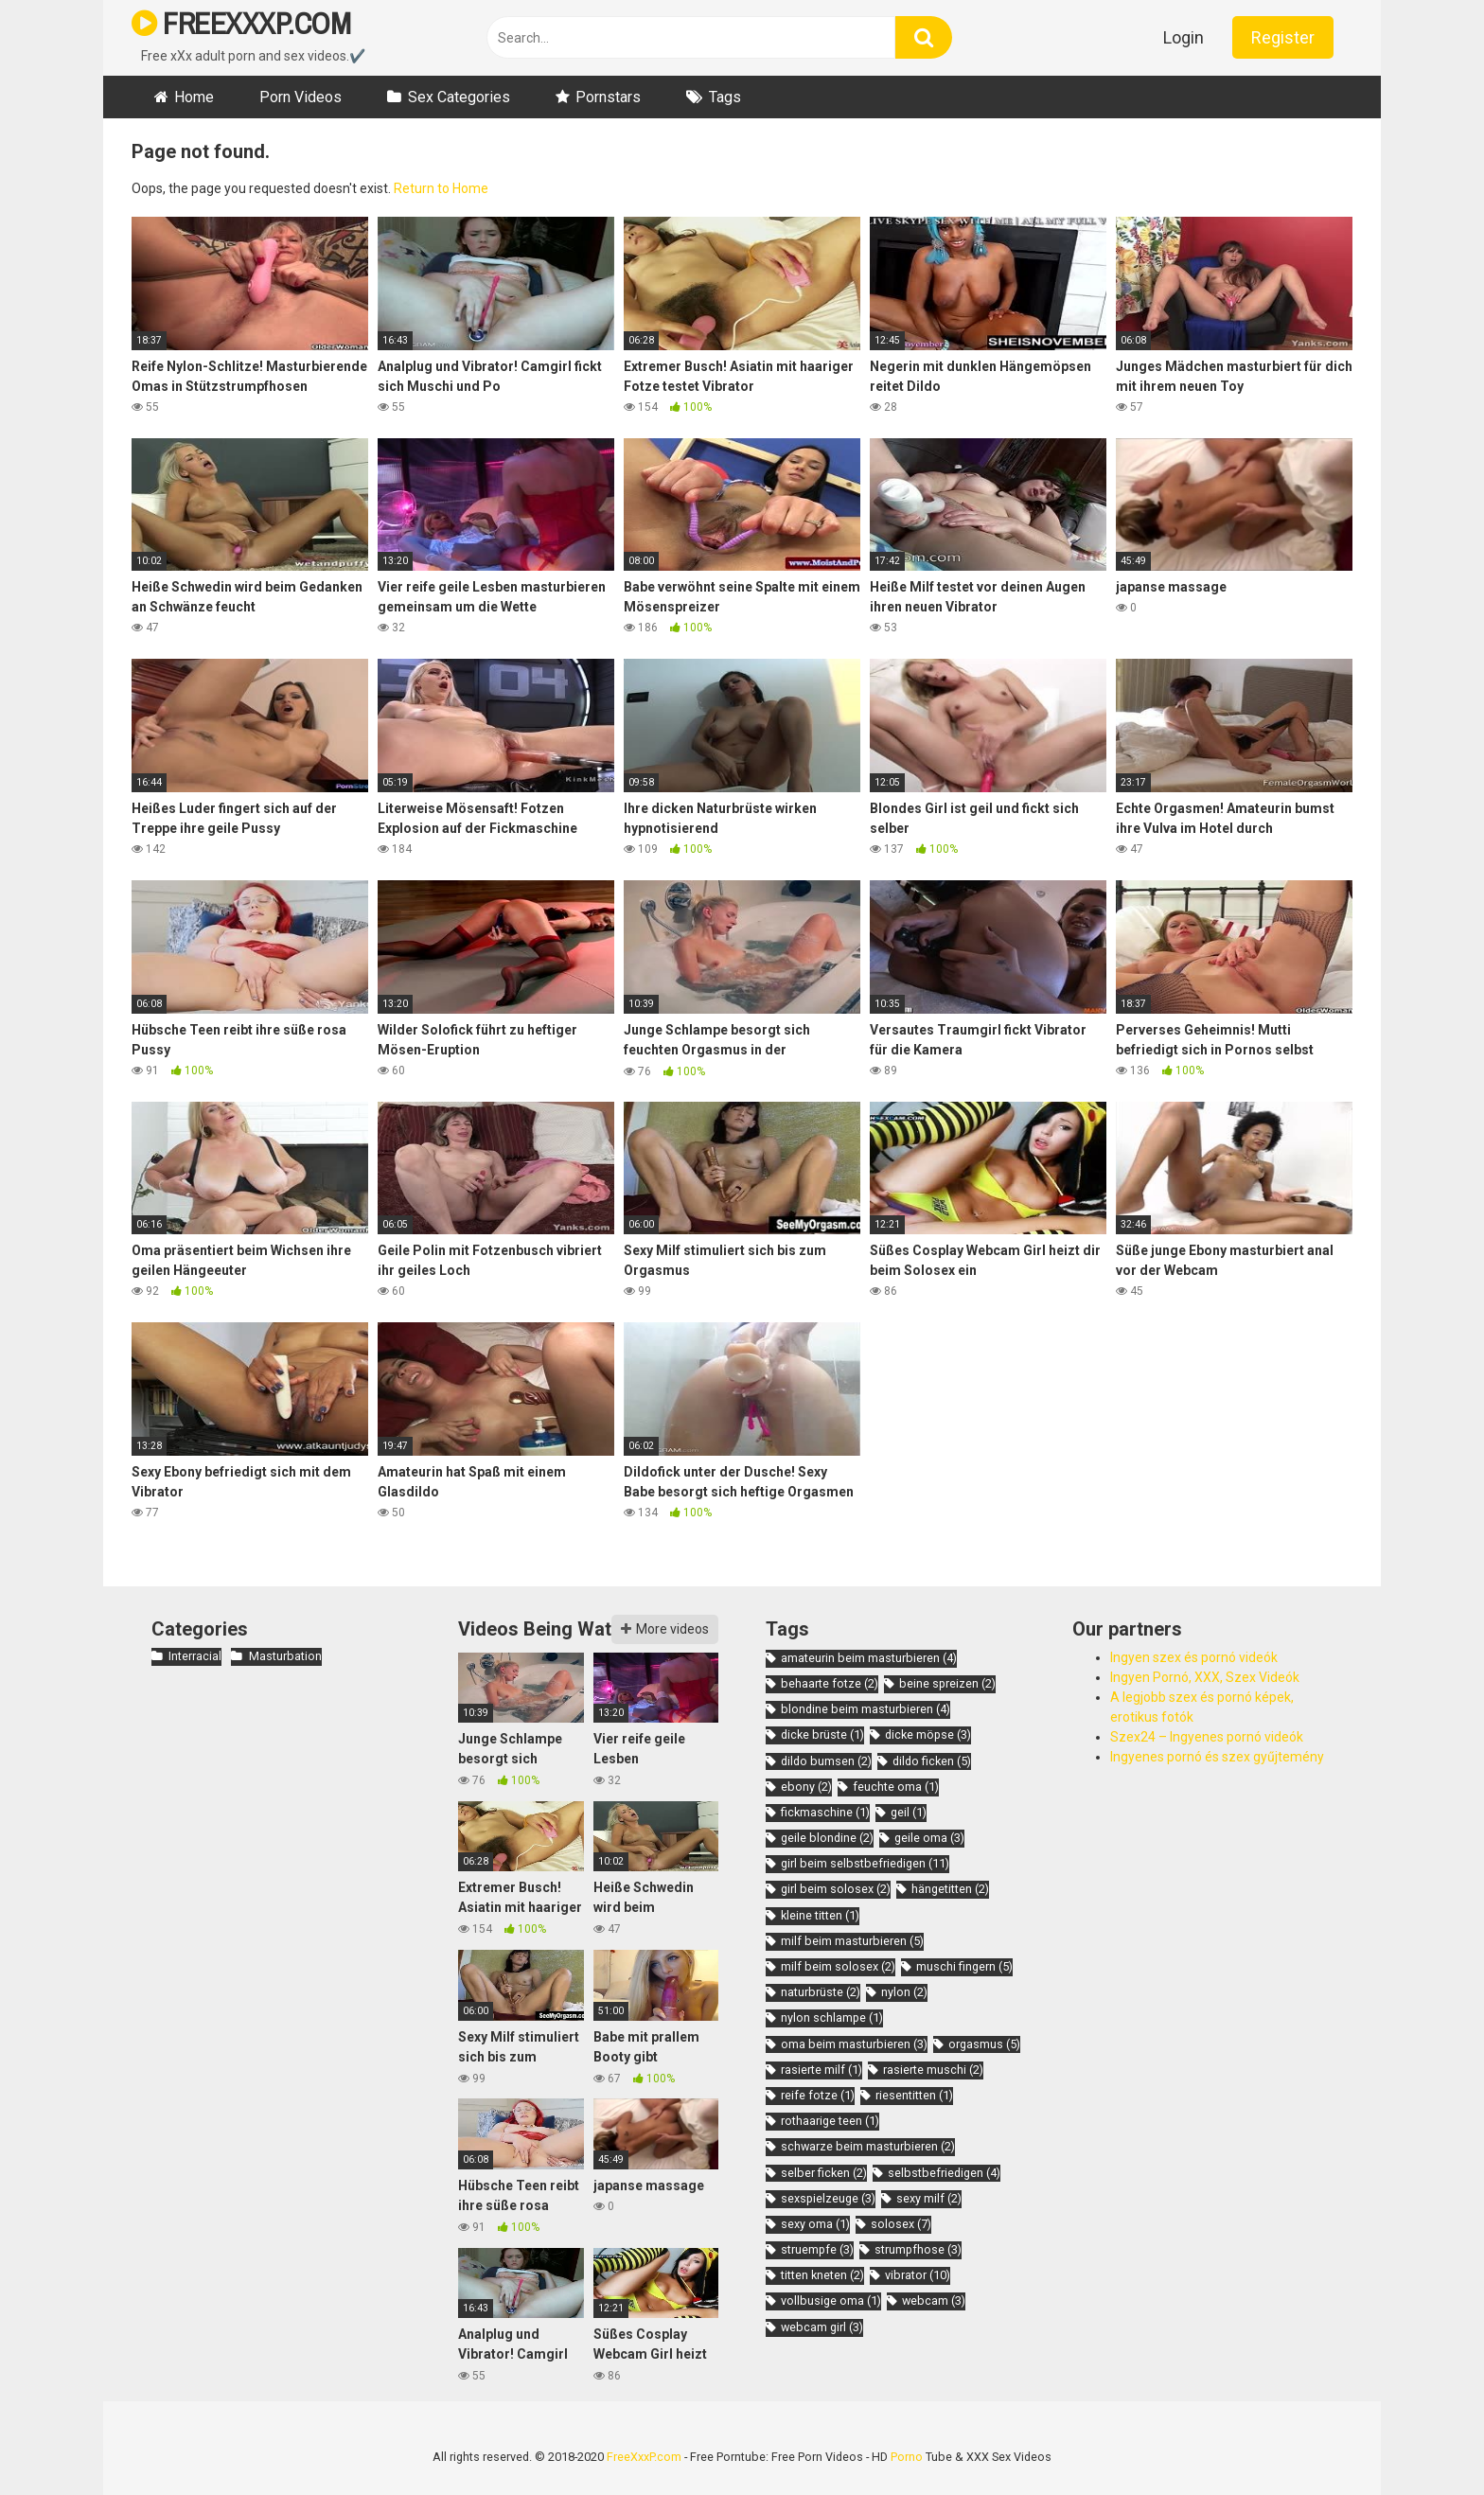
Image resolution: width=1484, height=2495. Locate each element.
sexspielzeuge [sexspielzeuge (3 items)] (828, 2198)
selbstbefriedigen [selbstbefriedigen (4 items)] (944, 2173)
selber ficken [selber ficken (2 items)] (824, 2173)
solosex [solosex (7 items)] (901, 2224)
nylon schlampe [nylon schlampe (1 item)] (832, 2017)
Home (194, 97)
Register (1283, 37)
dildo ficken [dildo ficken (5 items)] (931, 1761)
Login (1183, 37)
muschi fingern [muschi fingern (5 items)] (964, 1966)
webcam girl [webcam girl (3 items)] (822, 2327)
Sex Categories (459, 97)
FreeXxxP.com (644, 2457)
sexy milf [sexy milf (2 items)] (929, 2198)
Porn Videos (300, 97)
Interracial (194, 1656)
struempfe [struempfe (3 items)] (817, 2249)
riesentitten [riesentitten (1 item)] (914, 2095)
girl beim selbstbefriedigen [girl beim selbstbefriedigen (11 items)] (865, 1863)
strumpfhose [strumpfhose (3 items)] (918, 2249)
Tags (725, 97)
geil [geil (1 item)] (909, 1812)
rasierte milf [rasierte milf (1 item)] (821, 2069)
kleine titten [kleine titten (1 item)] (820, 1915)
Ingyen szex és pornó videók (1194, 1657)
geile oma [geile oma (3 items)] (929, 1838)
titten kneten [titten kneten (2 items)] (822, 2275)
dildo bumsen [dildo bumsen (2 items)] (826, 1761)
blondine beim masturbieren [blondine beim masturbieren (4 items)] (865, 1709)
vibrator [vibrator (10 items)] (917, 2275)
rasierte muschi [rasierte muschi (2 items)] (933, 2069)
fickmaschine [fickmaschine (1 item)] (825, 1812)
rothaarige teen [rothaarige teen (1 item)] (830, 2121)
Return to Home (441, 188)
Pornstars (608, 97)
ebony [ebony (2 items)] (806, 1786)
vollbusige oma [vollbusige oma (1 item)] (831, 2300)
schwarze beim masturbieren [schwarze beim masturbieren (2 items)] (868, 2146)
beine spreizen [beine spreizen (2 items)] (947, 1683)
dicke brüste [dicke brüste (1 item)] (822, 1734)
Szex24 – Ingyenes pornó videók (1206, 1736)
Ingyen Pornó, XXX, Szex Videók (1204, 1677)
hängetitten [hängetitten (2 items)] (950, 1889)
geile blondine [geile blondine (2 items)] (827, 1838)
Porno (907, 2457)
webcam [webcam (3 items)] (933, 2300)
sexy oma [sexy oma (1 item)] (815, 2224)
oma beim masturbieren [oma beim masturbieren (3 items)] (854, 2044)
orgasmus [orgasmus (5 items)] (984, 2044)
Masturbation (285, 1656)
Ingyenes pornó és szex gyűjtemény (1217, 1756)
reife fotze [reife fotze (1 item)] (818, 2095)
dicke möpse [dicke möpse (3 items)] (928, 1734)
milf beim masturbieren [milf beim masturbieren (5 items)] (852, 1941)
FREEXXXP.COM (241, 23)
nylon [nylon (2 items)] (904, 1992)
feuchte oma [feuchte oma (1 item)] (896, 1786)
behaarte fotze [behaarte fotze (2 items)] (829, 1683)
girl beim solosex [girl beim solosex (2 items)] (836, 1889)
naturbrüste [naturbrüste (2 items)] (820, 1992)
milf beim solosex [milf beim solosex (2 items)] (838, 1966)
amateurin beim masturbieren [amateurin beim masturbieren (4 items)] (869, 1658)
